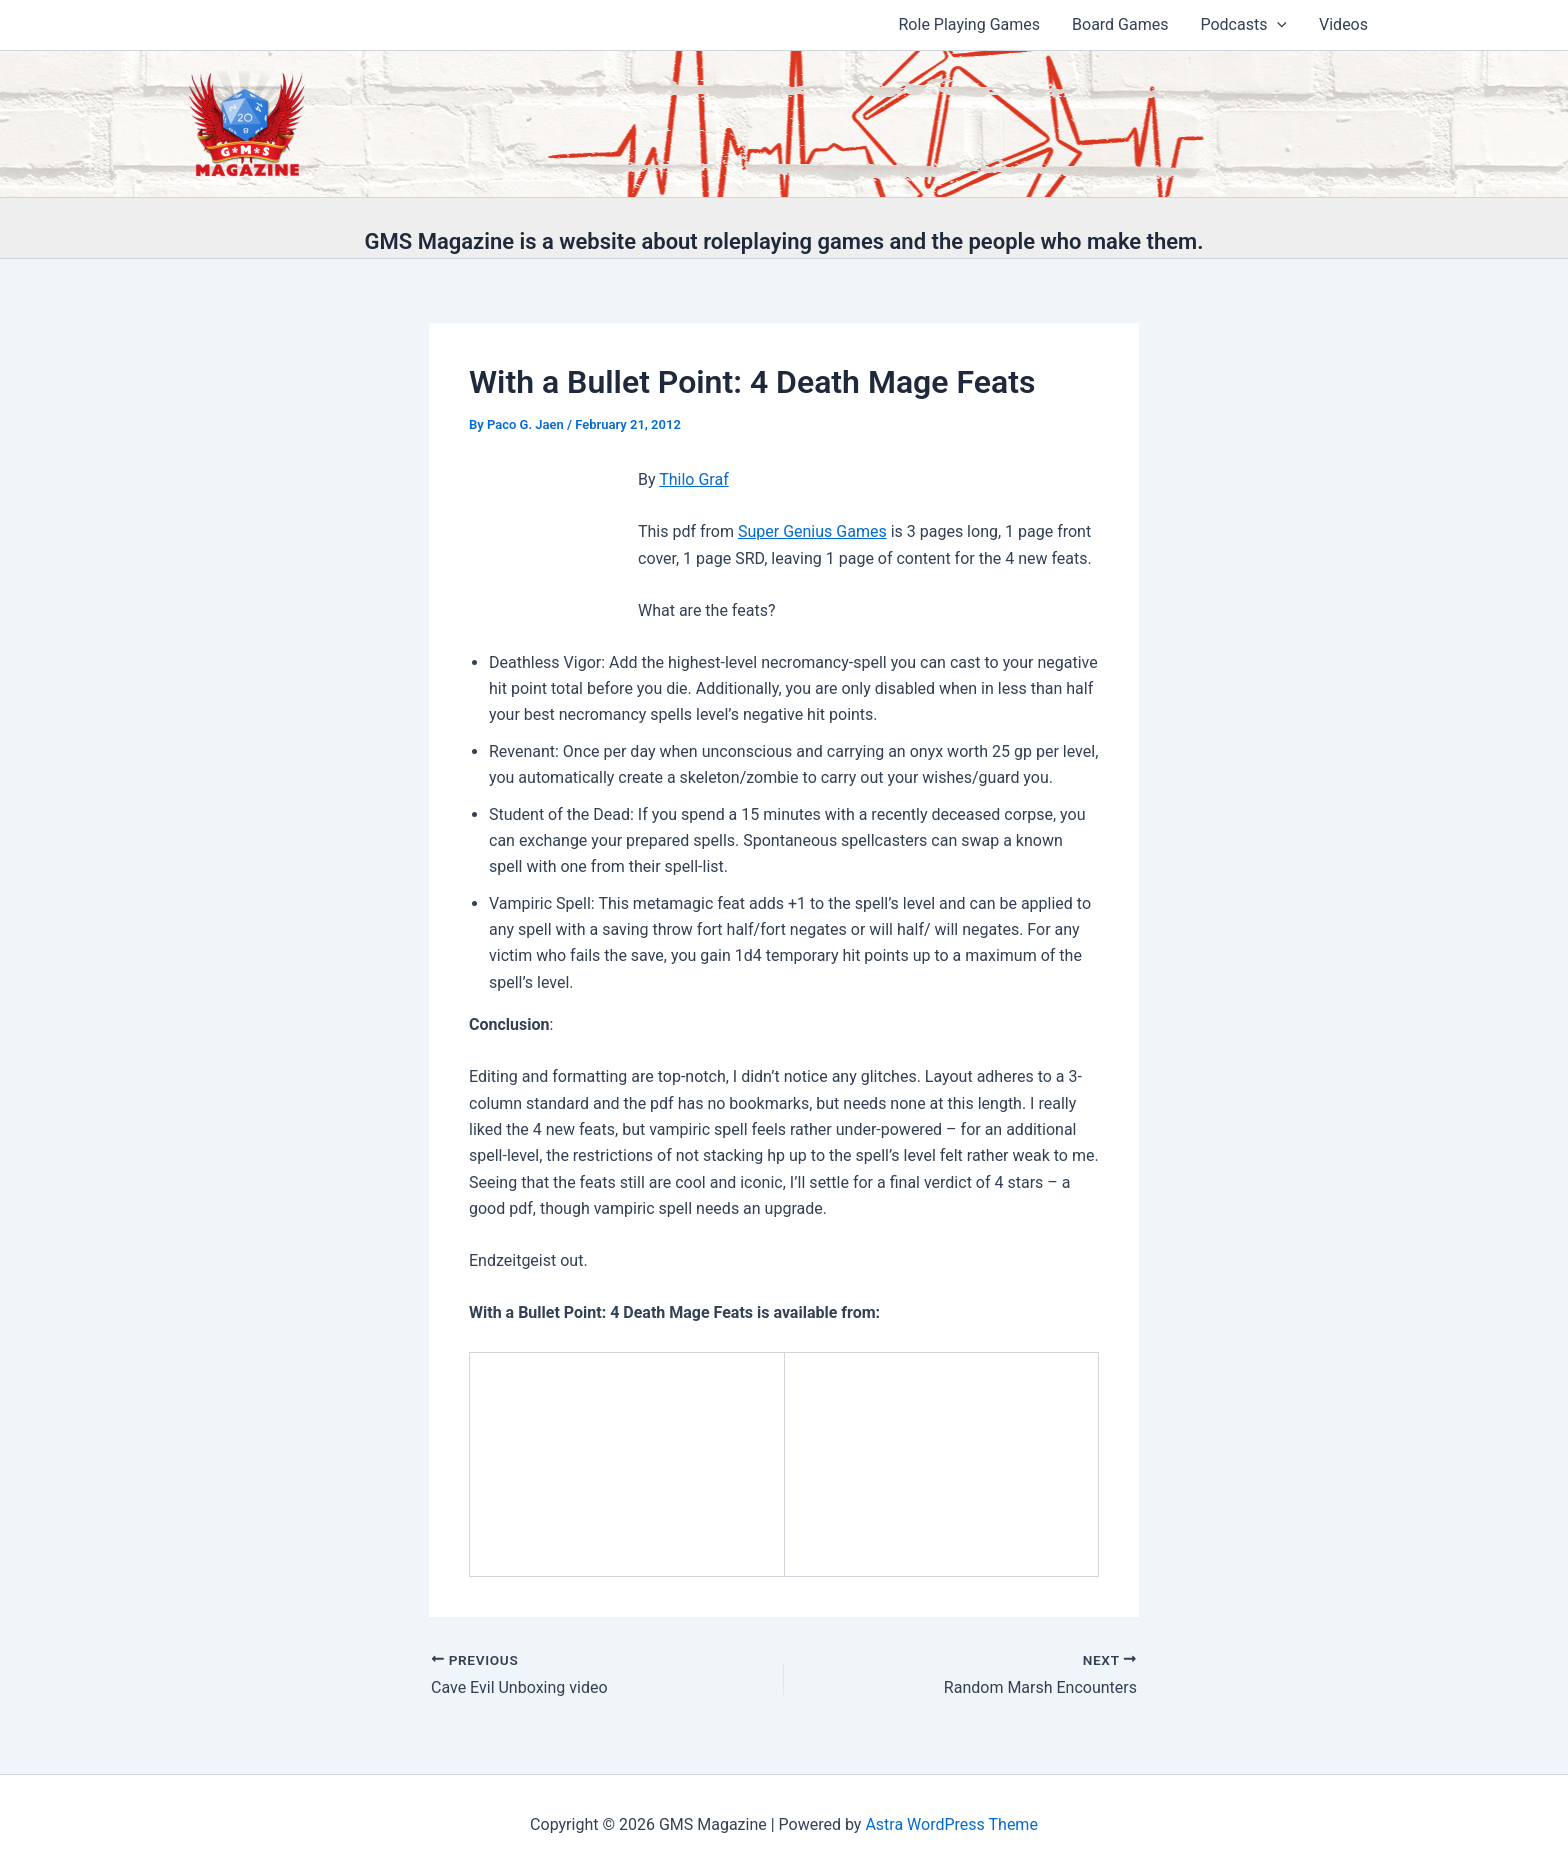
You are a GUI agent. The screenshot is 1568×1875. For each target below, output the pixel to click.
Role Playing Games (970, 24)
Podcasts (1243, 25)
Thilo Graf (694, 479)
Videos (1343, 24)
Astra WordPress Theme (951, 1824)
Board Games (1120, 24)
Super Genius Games (812, 531)
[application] (1277, 25)
